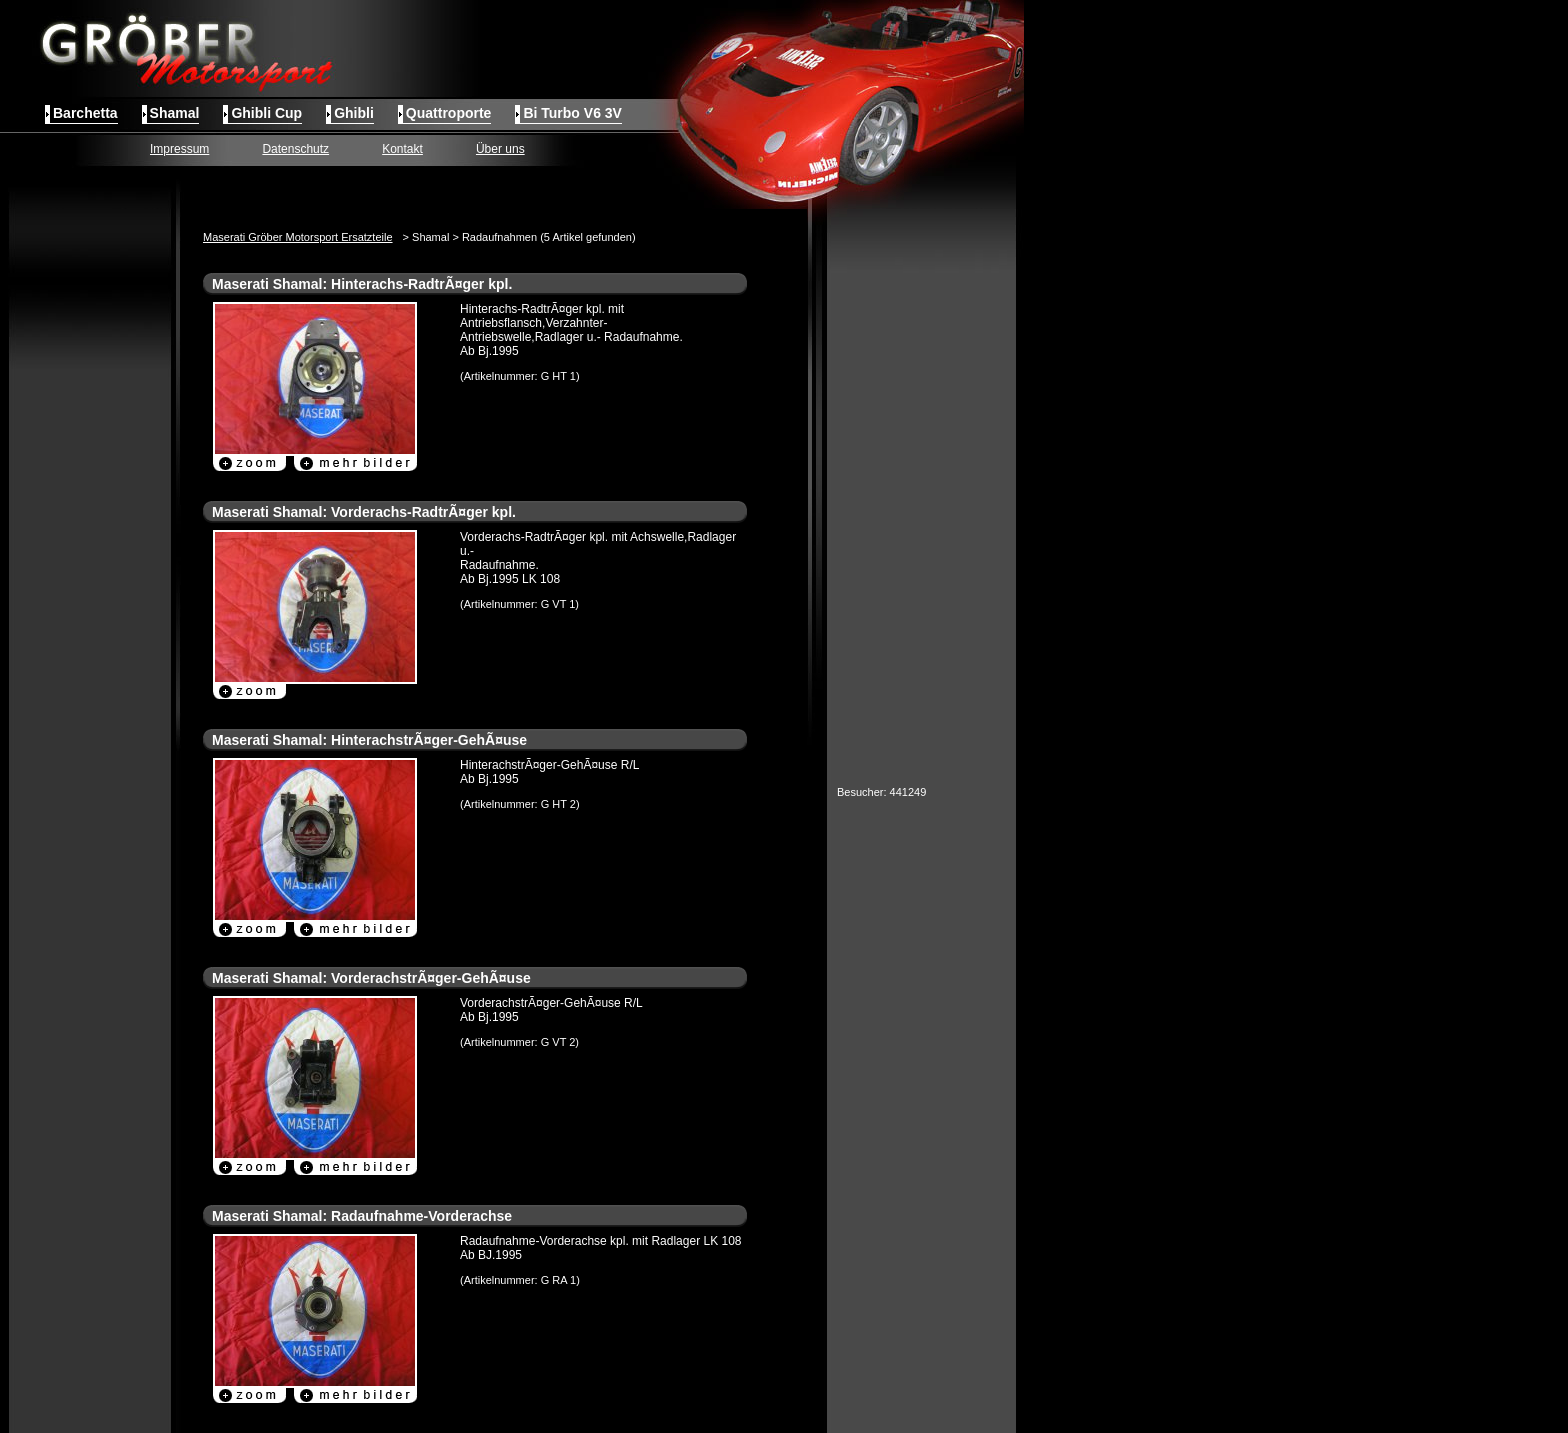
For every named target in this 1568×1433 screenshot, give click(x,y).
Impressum (179, 149)
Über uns (500, 149)
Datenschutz (295, 149)
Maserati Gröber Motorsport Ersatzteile (298, 237)
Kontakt (402, 149)
